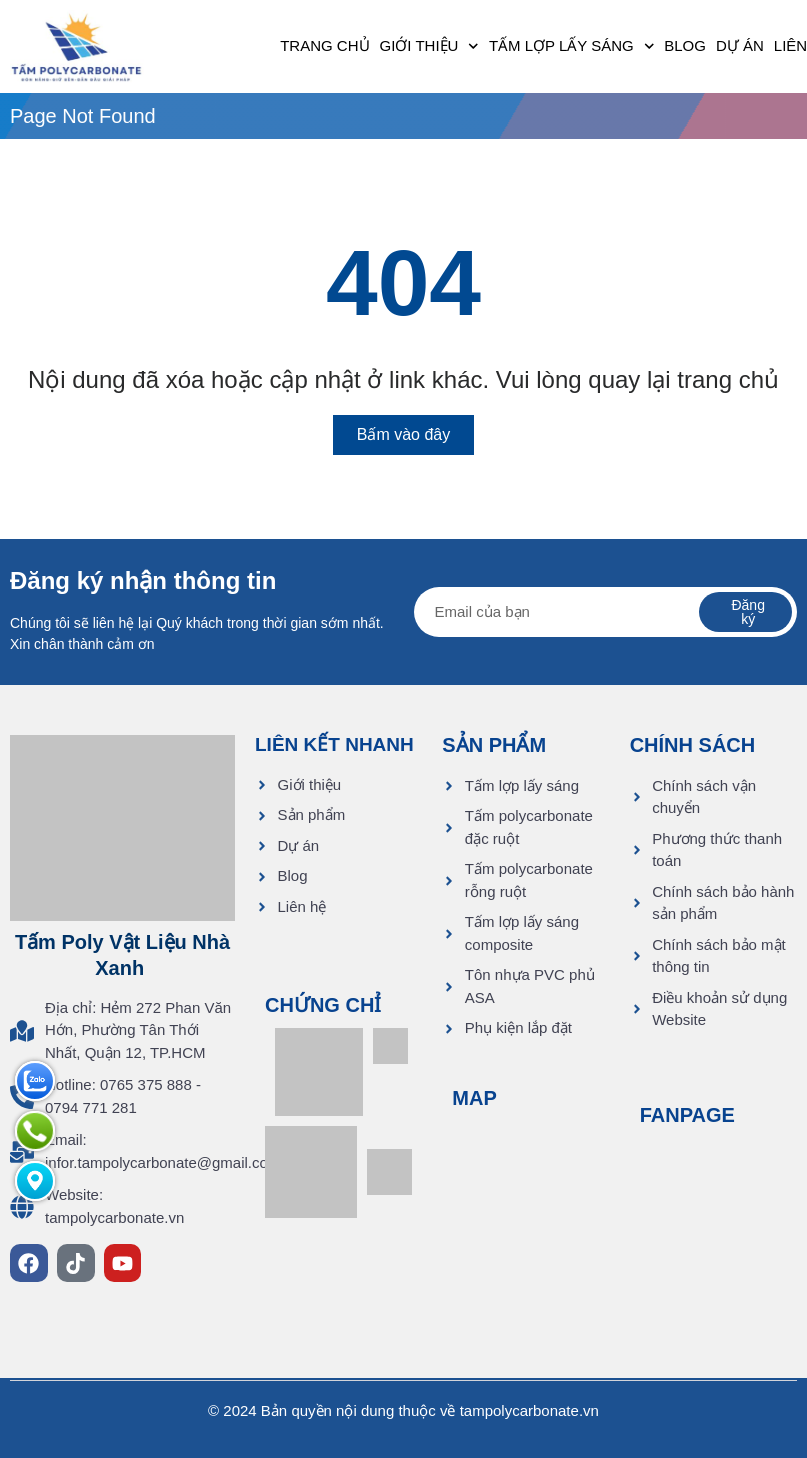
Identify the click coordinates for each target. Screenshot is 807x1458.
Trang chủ (324, 45)
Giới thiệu (429, 46)
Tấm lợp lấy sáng (571, 46)
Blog (685, 45)
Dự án (740, 45)
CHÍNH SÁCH (693, 745)
